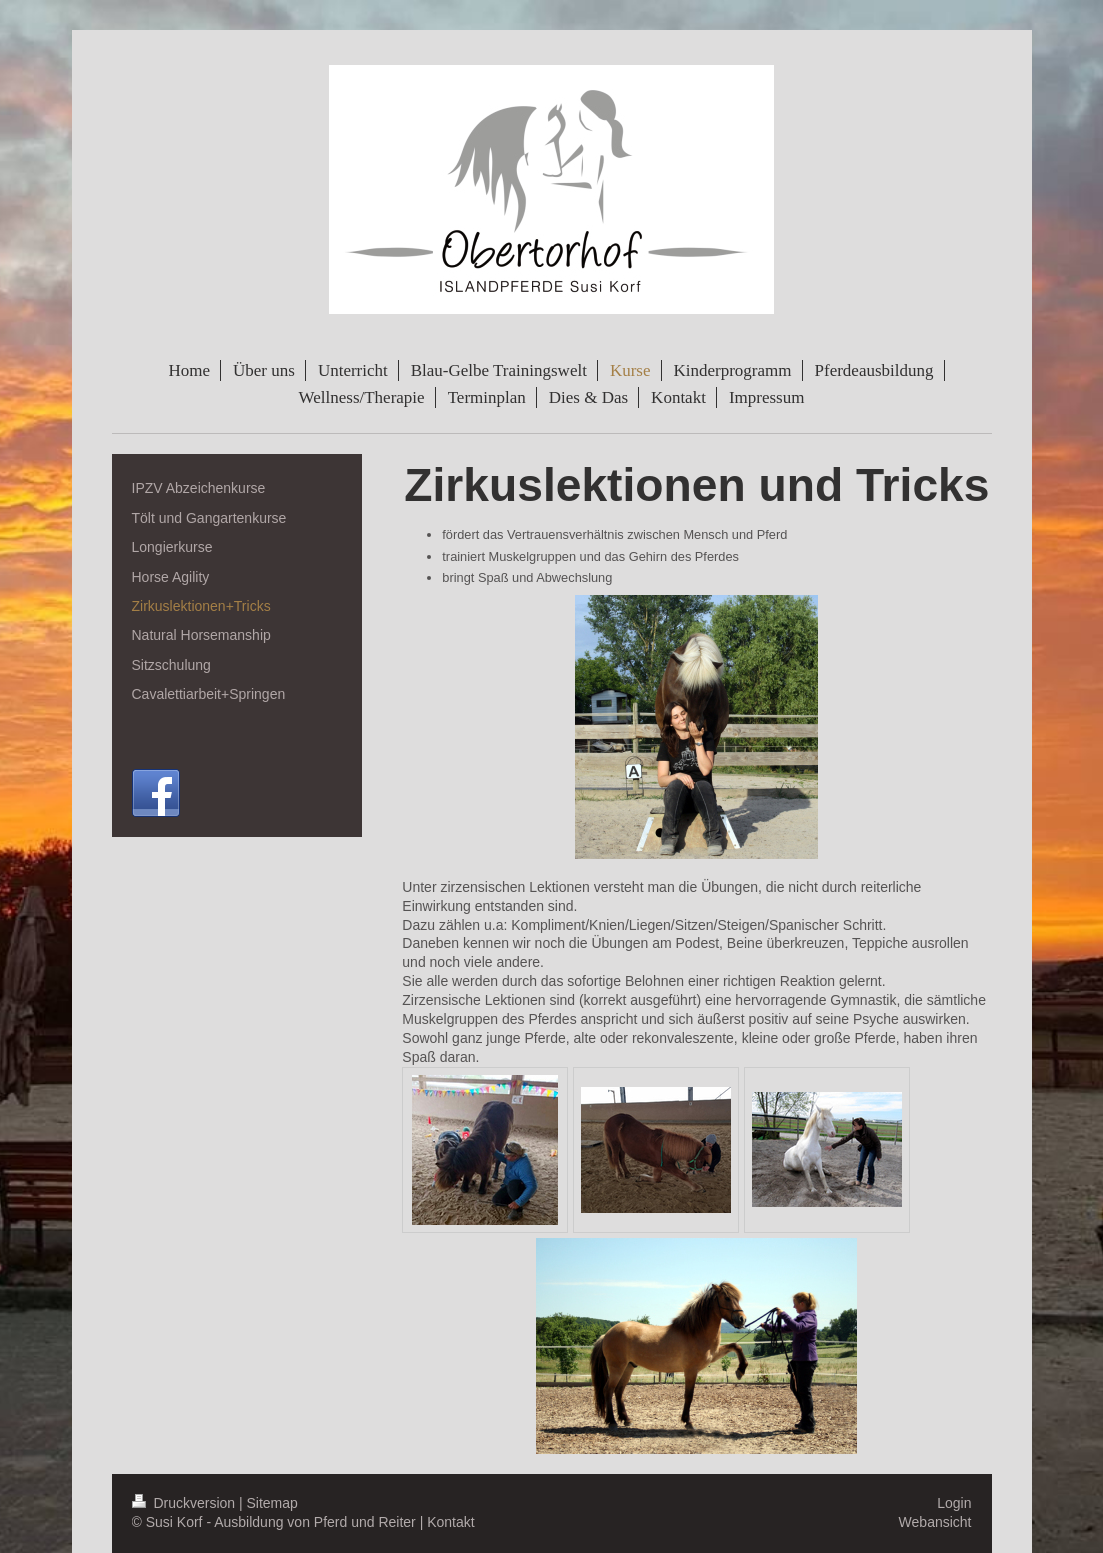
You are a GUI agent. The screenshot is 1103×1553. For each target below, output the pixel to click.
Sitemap (272, 1503)
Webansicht (935, 1522)
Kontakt (450, 1522)
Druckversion (185, 1503)
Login (954, 1503)
